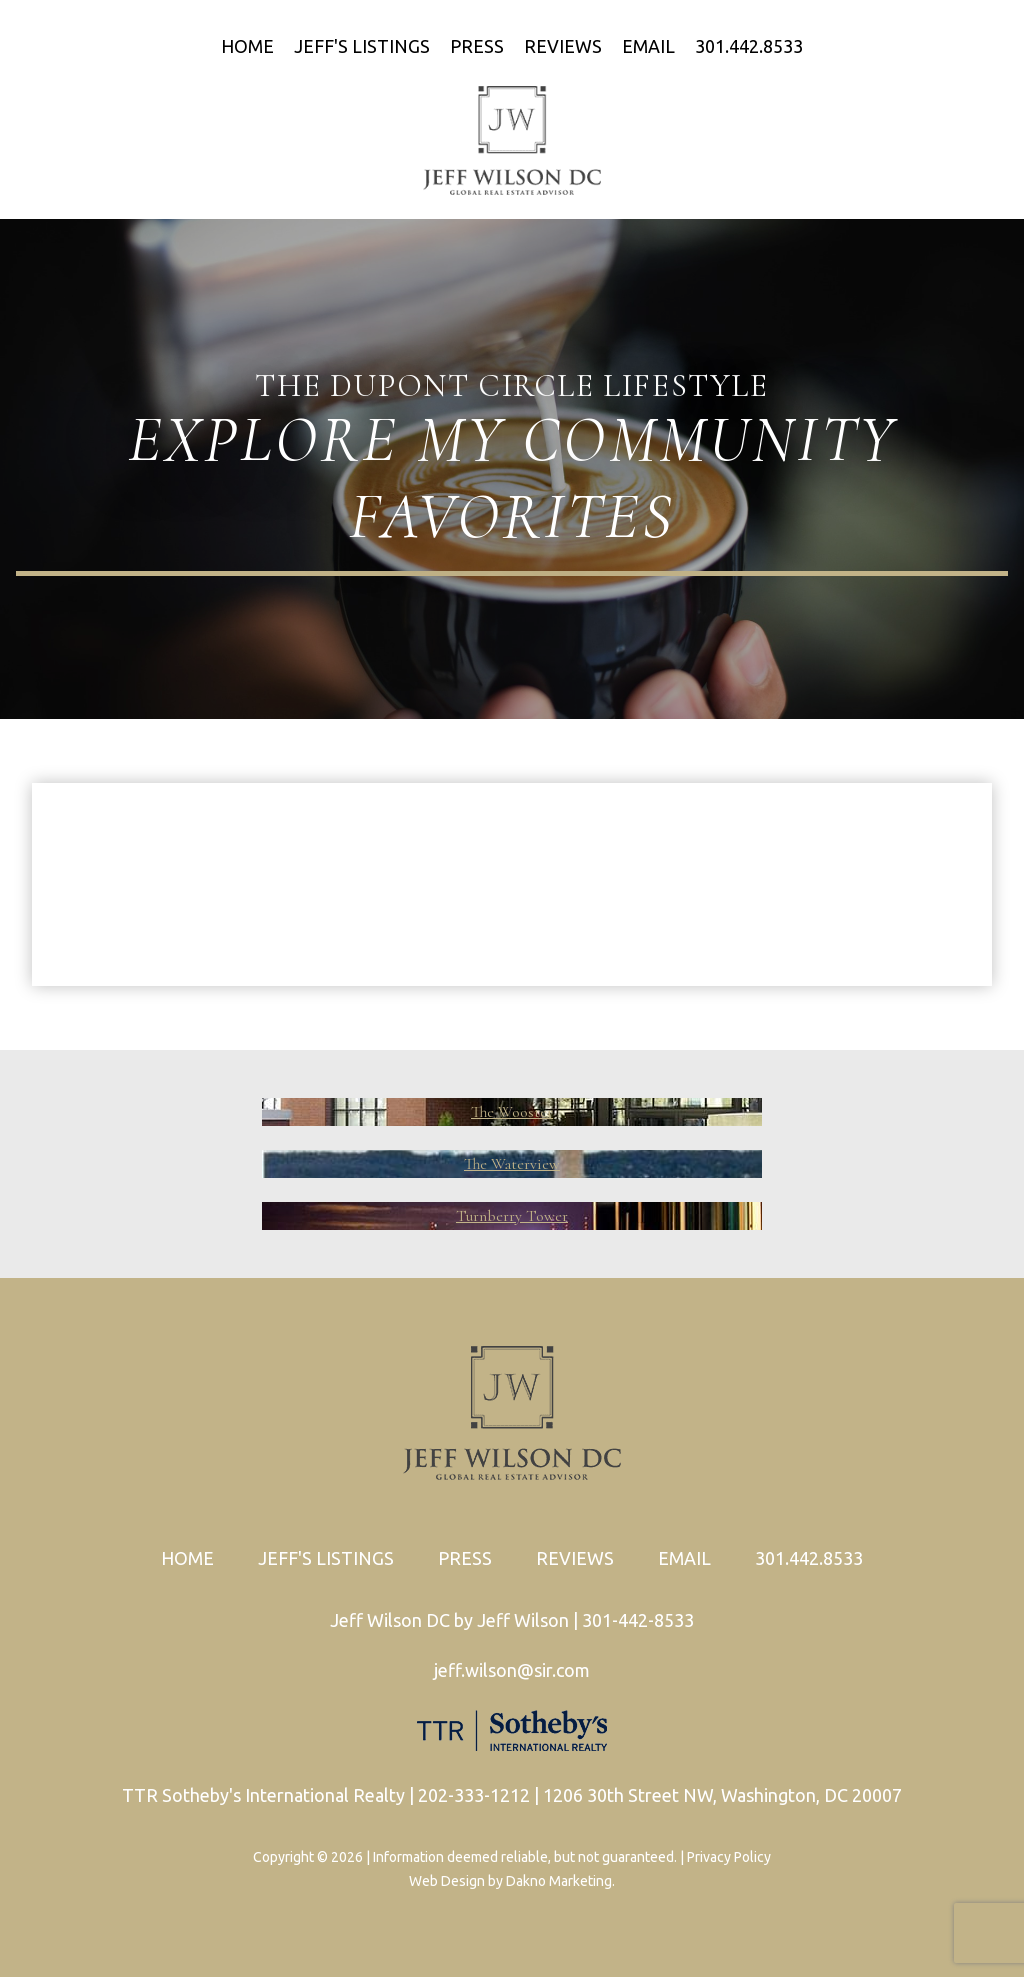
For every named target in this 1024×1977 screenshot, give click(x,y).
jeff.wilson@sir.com (512, 1670)
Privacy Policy (729, 1857)
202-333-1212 (474, 1795)
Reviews (563, 46)
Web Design (447, 1881)
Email (648, 46)
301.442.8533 (749, 46)
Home (247, 46)
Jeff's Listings (362, 46)
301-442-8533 (638, 1620)
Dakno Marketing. (560, 1881)
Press (477, 46)
